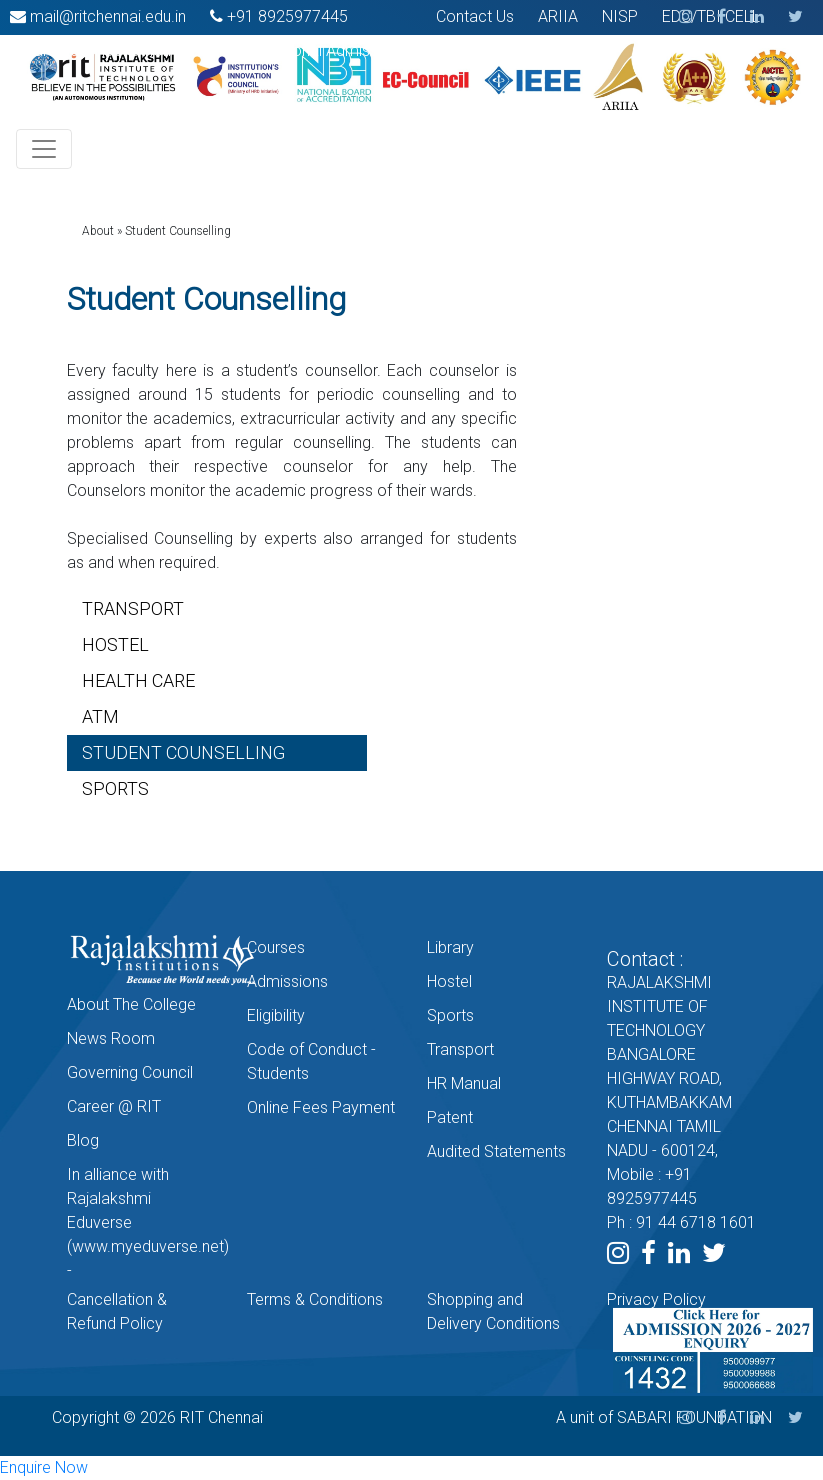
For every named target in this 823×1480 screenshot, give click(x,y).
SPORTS (115, 788)
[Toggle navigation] (44, 149)
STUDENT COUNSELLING (183, 752)
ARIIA (558, 16)
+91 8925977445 (287, 16)
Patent (450, 1117)
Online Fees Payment (321, 1107)
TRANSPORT (133, 608)
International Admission (317, 50)
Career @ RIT (114, 1106)
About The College (131, 1004)
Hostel (449, 981)
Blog (83, 1140)
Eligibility (276, 1015)
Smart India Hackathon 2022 (110, 50)
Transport (460, 1049)
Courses (276, 947)
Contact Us (475, 16)
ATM (100, 716)
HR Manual (464, 1083)
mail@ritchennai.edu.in (108, 16)
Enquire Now (44, 1467)
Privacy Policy (656, 1299)
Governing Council (130, 1072)
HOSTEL (115, 644)
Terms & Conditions (315, 1299)
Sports (450, 1015)
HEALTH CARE (138, 680)
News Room (111, 1038)
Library (450, 947)
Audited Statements (496, 1151)
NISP (620, 16)
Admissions (287, 981)
